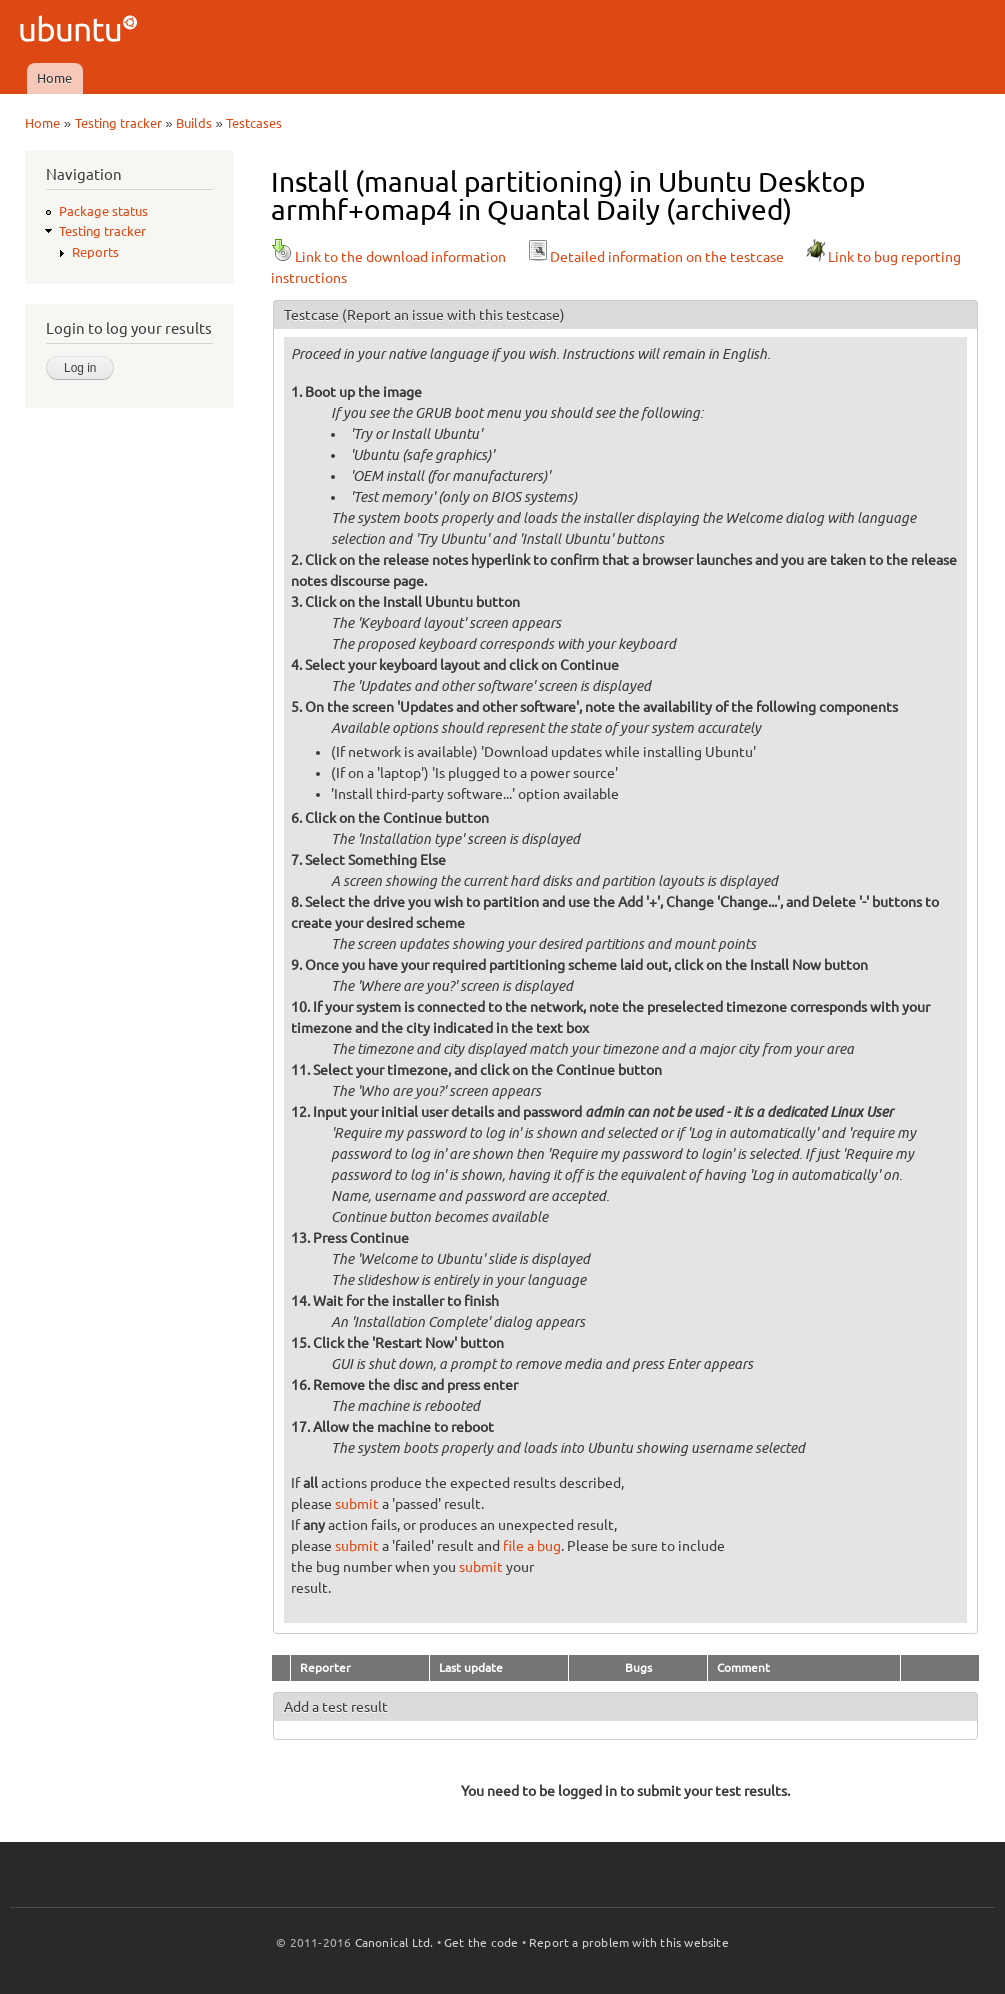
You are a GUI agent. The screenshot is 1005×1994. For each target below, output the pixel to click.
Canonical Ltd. (394, 1942)
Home (54, 78)
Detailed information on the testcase (655, 257)
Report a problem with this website (629, 1942)
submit (357, 1504)
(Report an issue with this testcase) (453, 315)
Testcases (254, 123)
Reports (95, 252)
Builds (194, 123)
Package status (103, 211)
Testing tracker (118, 123)
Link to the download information (388, 257)
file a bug (532, 1546)
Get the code (481, 1942)
